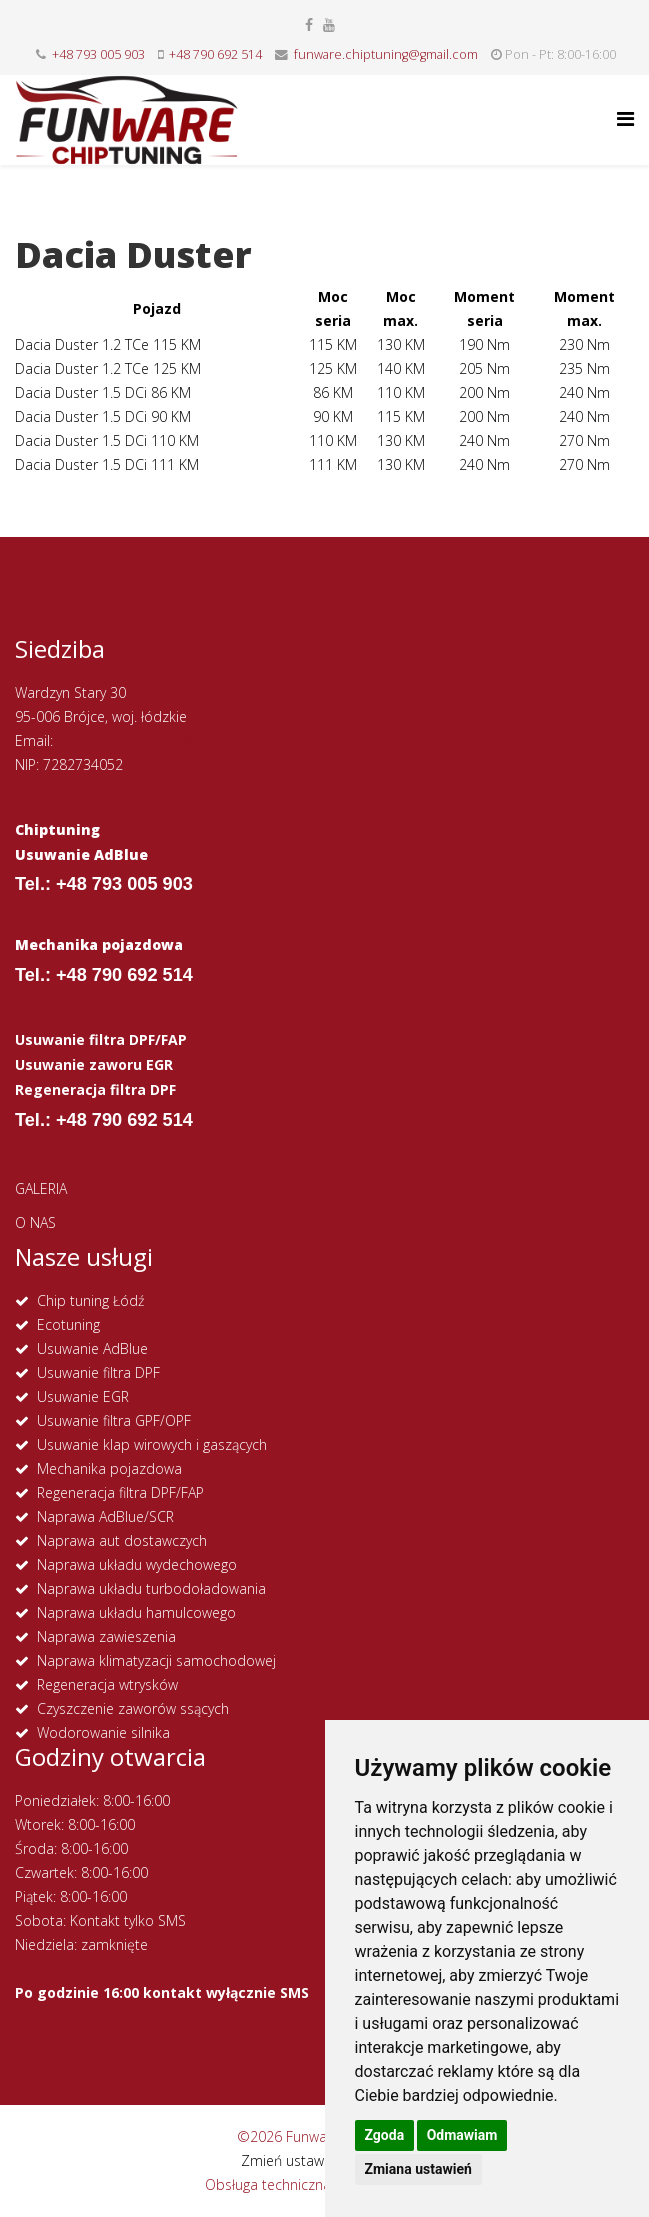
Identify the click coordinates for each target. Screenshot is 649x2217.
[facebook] (309, 24)
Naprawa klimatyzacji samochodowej (156, 1660)
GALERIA (41, 1188)
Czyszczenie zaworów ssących (133, 1708)
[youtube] (329, 24)
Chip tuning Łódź (90, 1300)
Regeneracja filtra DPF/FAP (120, 1492)
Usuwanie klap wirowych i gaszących (152, 1444)
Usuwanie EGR (83, 1396)
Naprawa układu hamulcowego (136, 1612)
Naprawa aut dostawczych (122, 1540)
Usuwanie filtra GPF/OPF (114, 1420)
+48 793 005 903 (98, 54)
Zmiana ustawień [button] (418, 2169)
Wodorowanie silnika (103, 1732)
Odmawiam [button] (462, 2135)
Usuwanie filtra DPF (98, 1372)
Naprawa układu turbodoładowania (151, 1588)
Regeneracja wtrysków (107, 1684)
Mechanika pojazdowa (109, 1468)
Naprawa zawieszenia (106, 1636)
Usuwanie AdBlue (92, 1348)
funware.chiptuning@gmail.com (386, 54)
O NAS (35, 1222)
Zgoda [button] (385, 2135)
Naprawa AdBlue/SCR (105, 1516)
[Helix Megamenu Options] (625, 118)
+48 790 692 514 (215, 54)
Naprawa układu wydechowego (137, 1564)
